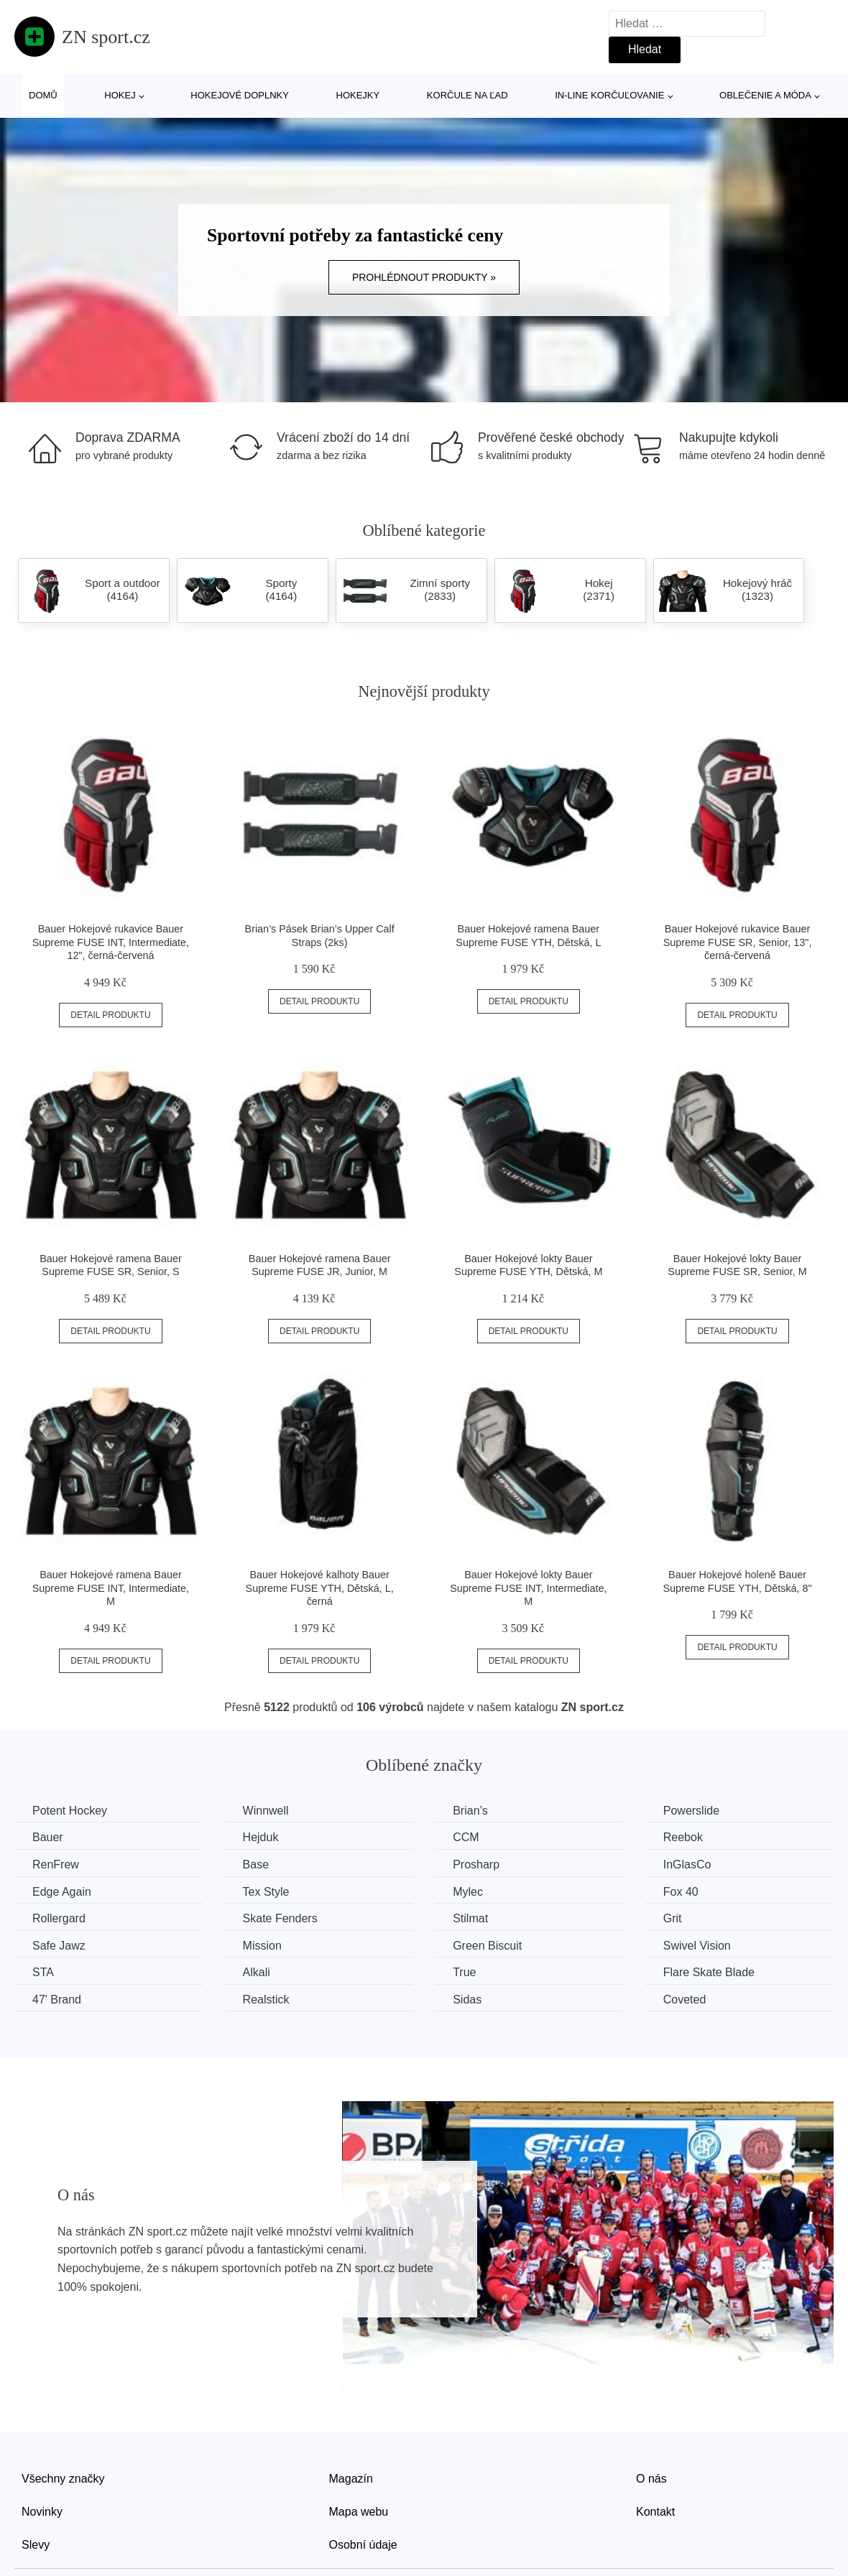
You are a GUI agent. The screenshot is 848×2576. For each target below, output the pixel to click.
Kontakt (655, 2512)
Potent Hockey (69, 1810)
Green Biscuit (487, 1946)
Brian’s (470, 1810)
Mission (262, 1946)
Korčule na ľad (467, 95)
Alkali (256, 1972)
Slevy (36, 2545)
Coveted (684, 1999)
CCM (466, 1837)
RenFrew (55, 1864)
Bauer (47, 1837)
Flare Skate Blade (709, 1972)
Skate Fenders (280, 1918)
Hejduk (261, 1837)
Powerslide (691, 1810)
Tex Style (266, 1892)
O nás (651, 2479)
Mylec (468, 1892)
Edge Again (61, 1892)
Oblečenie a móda (765, 95)
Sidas (467, 1999)
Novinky (42, 2512)
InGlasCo (687, 1864)
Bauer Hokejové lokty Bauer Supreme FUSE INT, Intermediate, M (528, 1588)
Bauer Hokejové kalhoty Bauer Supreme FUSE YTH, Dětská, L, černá (320, 1588)
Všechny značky (63, 2479)
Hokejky (358, 95)
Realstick (266, 1999)
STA (43, 1972)
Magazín (351, 2479)
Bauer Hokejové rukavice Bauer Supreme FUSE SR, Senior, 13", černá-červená (737, 942)
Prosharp (476, 1864)
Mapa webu (359, 2512)
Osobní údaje (363, 2545)
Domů (43, 95)
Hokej (119, 95)
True (464, 1972)
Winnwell (266, 1810)
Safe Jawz (59, 1946)
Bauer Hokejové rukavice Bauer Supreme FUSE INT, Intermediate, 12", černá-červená (110, 942)
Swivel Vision (697, 1946)
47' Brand (56, 1999)
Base (256, 1864)
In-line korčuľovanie (609, 95)
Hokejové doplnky (239, 95)
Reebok (683, 1837)
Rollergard (59, 1918)
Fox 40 (681, 1892)
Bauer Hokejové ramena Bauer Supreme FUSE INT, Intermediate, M (110, 1588)
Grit (672, 1918)
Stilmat (470, 1918)
